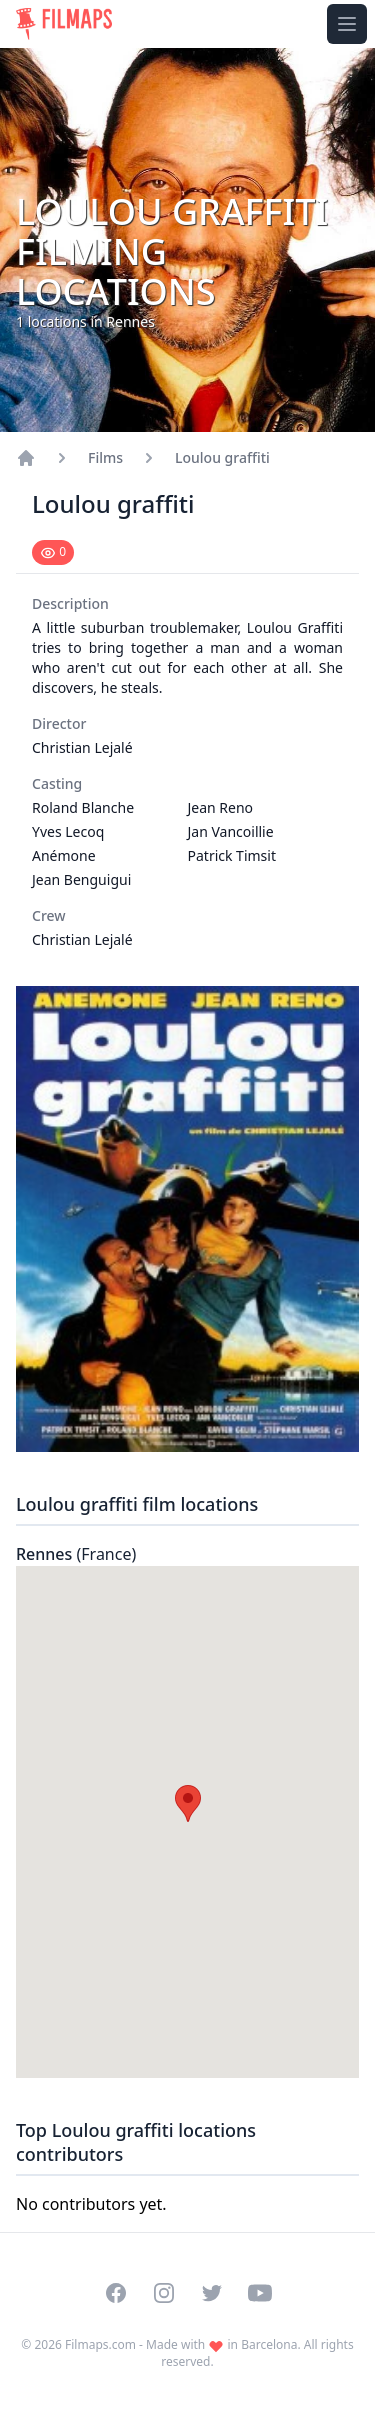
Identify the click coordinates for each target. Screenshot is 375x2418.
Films (105, 457)
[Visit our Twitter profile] (212, 2293)
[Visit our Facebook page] (116, 2293)
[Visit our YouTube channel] (260, 2293)
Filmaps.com (100, 2344)
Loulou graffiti (222, 457)
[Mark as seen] (53, 552)
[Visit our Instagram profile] (164, 2293)
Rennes (76, 1554)
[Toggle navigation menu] (347, 24)
